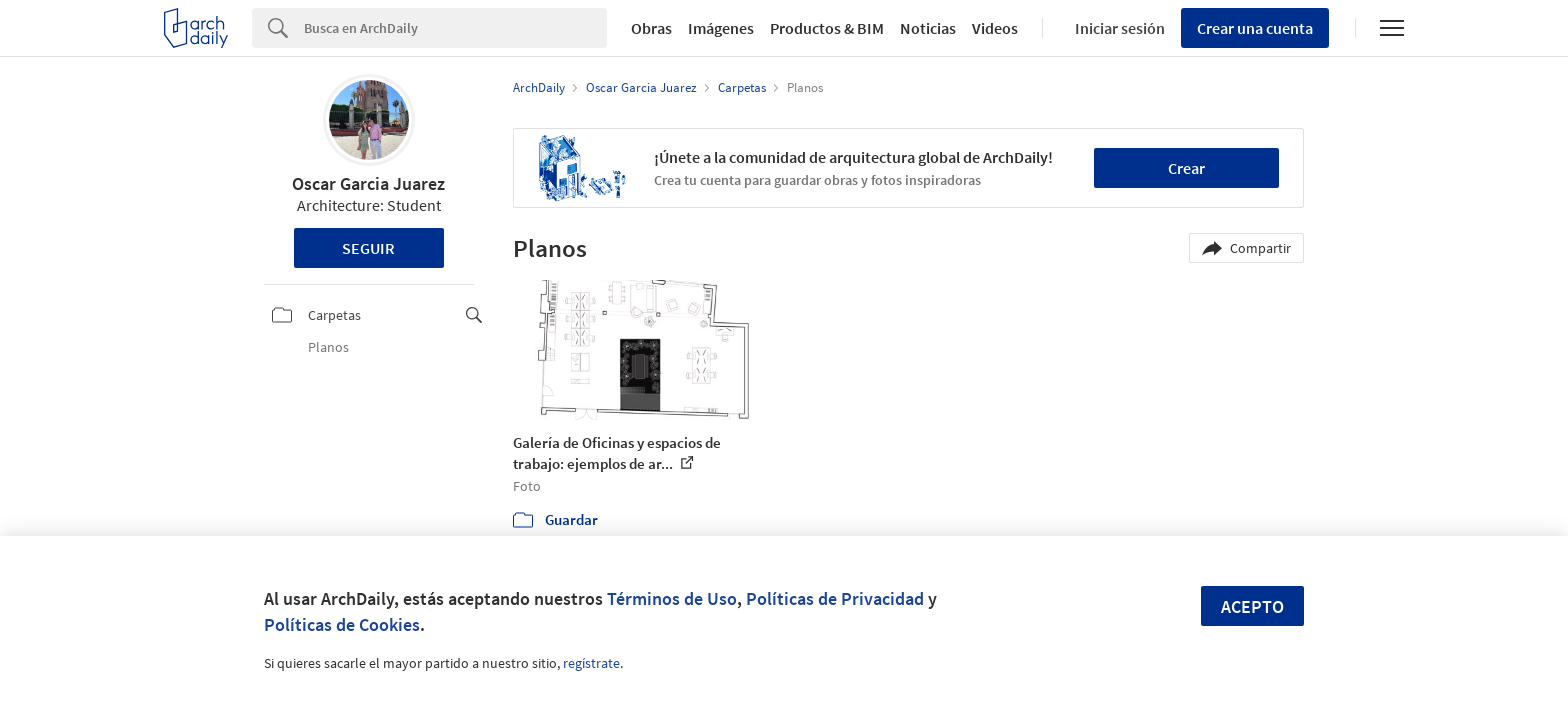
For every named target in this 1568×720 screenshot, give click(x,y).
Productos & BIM (827, 28)
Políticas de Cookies (342, 624)
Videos (995, 28)
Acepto (1252, 606)
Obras (651, 28)
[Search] (455, 28)
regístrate (591, 663)
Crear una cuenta (1255, 28)
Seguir (368, 248)
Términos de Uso (672, 598)
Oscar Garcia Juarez (368, 183)
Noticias (928, 28)
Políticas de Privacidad (835, 598)
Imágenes (721, 28)
